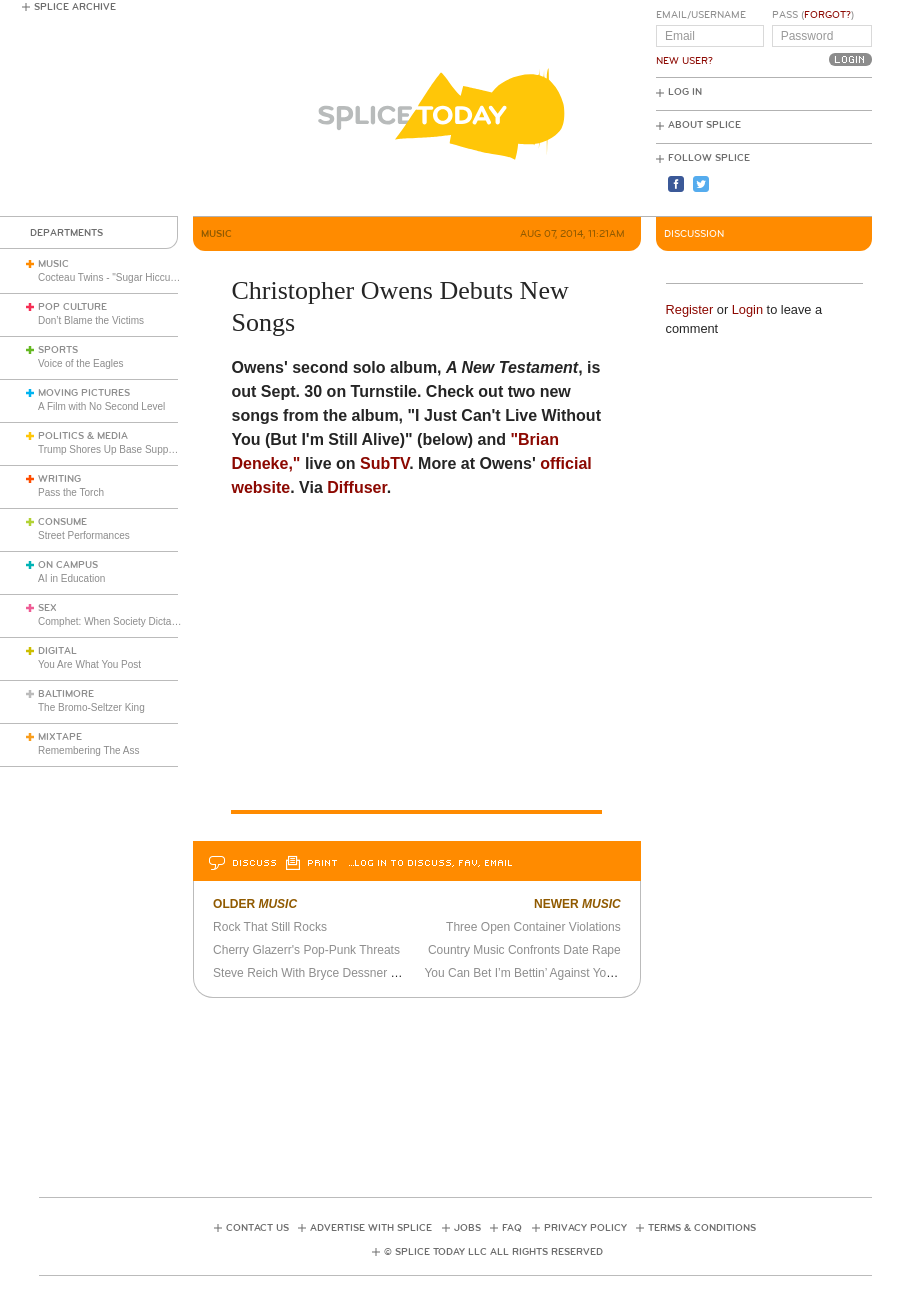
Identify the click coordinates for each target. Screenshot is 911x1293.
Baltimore (66, 694)
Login (747, 309)
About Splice (704, 125)
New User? (684, 61)
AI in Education (71, 578)
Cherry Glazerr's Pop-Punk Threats (306, 950)
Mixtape (60, 737)
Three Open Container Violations (533, 927)
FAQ (512, 1228)
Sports (58, 350)
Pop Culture (72, 307)
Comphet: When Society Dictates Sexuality (133, 621)
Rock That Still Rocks (270, 927)
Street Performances (84, 535)
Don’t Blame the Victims (91, 320)
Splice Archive (75, 7)
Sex (47, 608)
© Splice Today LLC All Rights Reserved (493, 1252)
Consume (62, 522)
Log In (685, 92)
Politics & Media (83, 436)
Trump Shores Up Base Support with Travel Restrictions (162, 449)
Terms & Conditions (702, 1228)
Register (690, 309)
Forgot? (827, 15)
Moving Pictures (84, 393)
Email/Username (701, 15)
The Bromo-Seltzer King (91, 707)
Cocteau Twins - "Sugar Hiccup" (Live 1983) (135, 277)
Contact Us (257, 1228)
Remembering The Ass (89, 750)
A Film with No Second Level (101, 406)
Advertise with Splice (371, 1228)
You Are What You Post (89, 664)
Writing (59, 479)
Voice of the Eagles (81, 363)
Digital (57, 651)
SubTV (384, 463)
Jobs (467, 1228)
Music (53, 264)
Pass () (813, 15)
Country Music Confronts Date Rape (524, 950)
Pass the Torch (71, 492)
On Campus (68, 565)
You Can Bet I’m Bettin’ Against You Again (535, 973)
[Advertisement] (455, 1091)
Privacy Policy (585, 1228)
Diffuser (357, 487)
